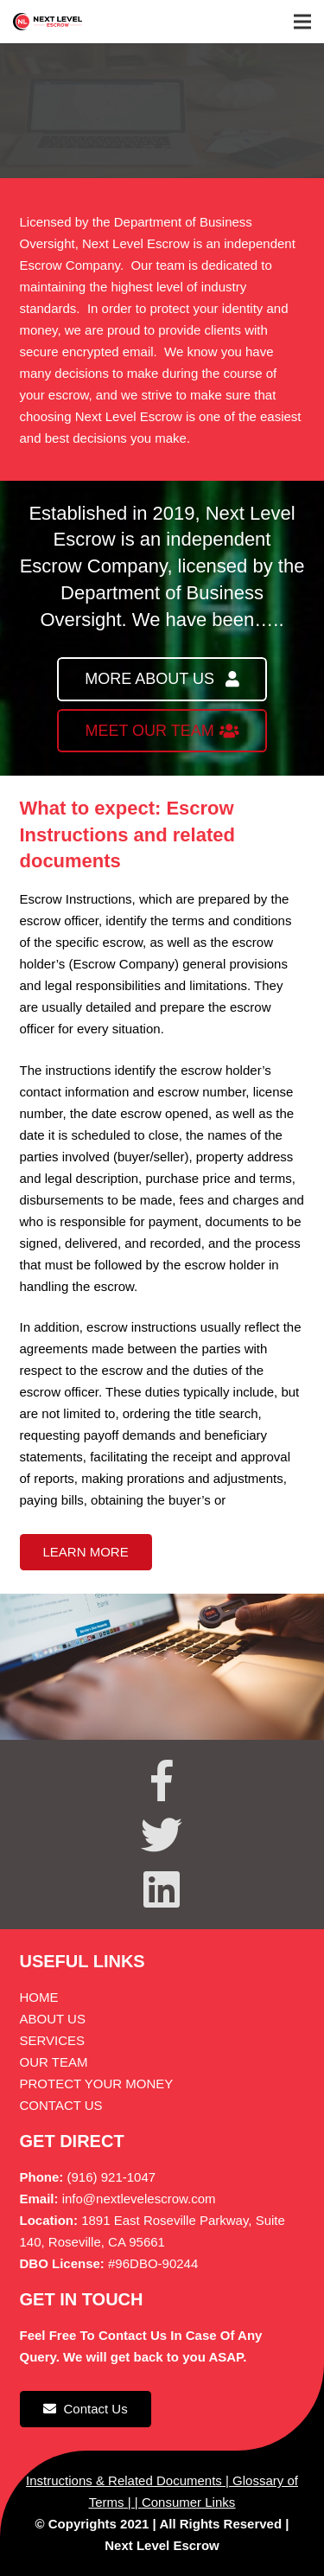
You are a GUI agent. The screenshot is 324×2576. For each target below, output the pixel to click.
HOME (39, 1997)
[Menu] (302, 21)
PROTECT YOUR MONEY (97, 2083)
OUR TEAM (54, 2062)
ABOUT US (53, 2018)
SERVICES (53, 2040)
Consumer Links (188, 2502)
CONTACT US (61, 2105)
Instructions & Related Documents (124, 2480)
